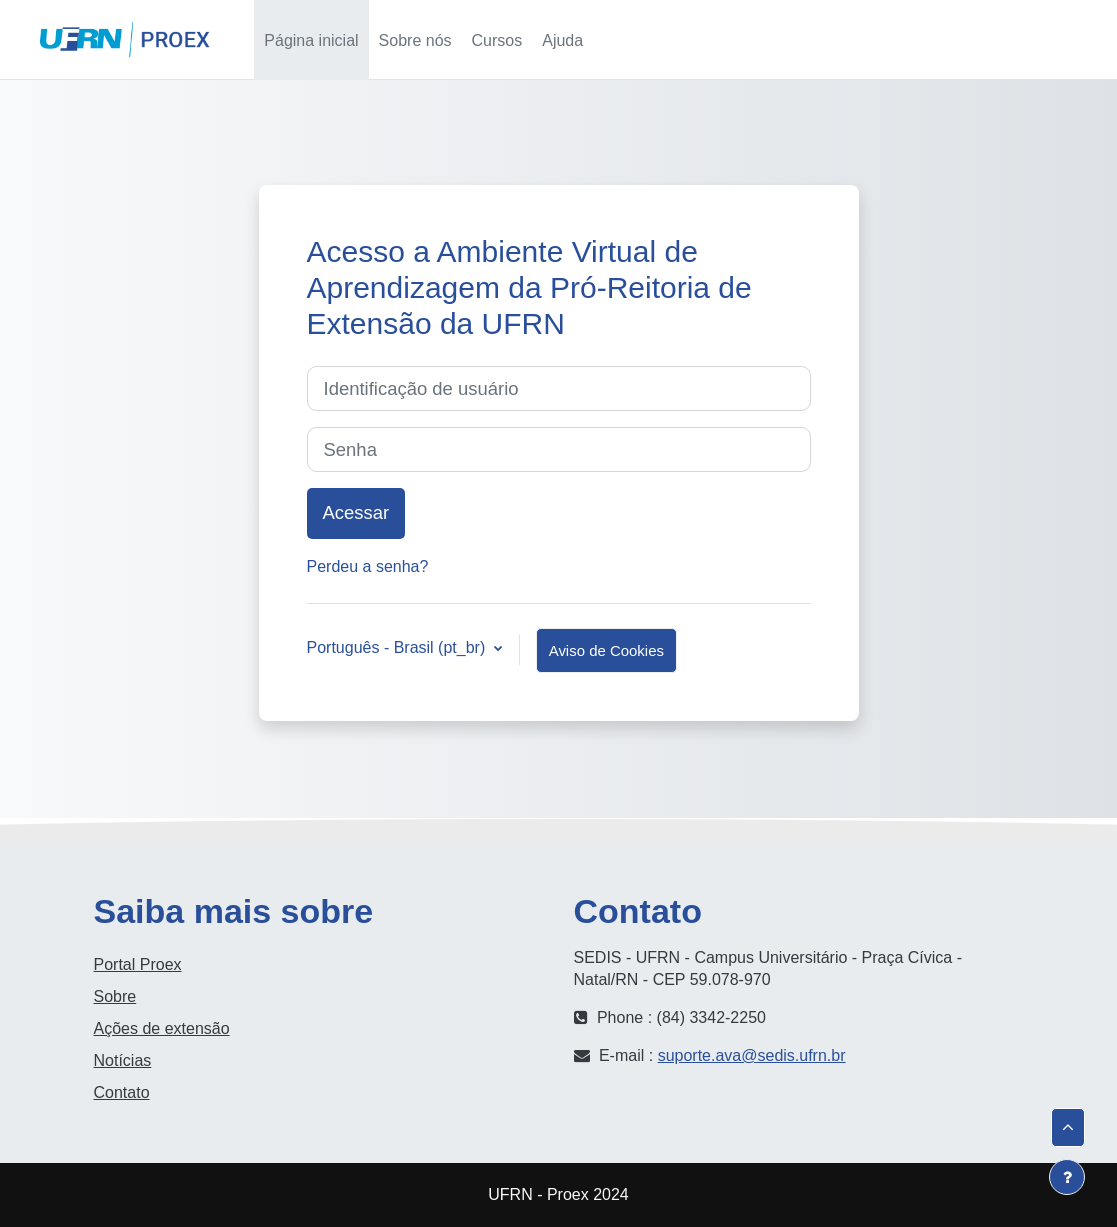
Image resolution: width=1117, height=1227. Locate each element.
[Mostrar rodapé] (1067, 1177)
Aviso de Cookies (606, 650)
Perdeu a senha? (368, 566)
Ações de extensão (162, 1028)
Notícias (123, 1060)
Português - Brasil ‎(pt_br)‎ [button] (398, 647)
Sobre (115, 996)
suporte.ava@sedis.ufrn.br (752, 1055)
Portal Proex (138, 964)
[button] (899, 39)
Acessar (1048, 39)
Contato (122, 1092)
